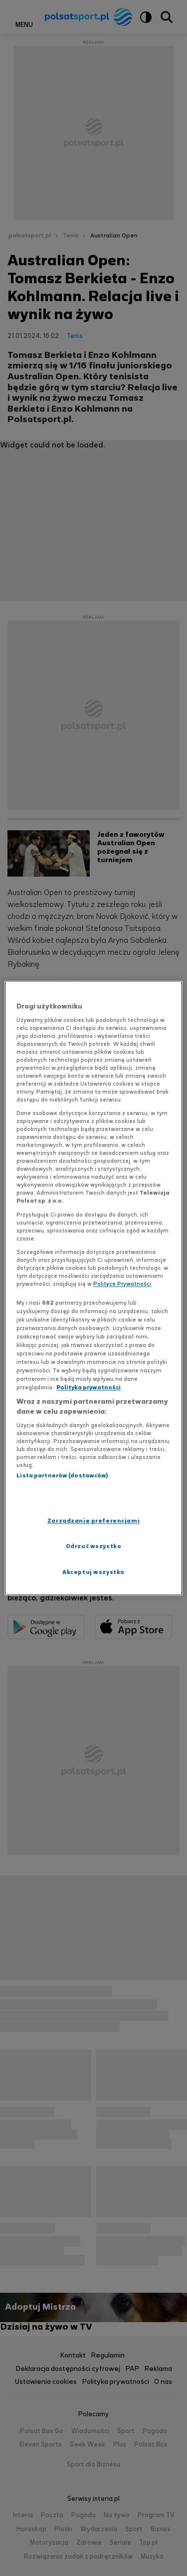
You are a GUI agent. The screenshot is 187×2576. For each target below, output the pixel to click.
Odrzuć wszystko (94, 1546)
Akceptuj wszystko (93, 1572)
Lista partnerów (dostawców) (62, 1476)
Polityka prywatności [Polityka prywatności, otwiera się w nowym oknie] (88, 1388)
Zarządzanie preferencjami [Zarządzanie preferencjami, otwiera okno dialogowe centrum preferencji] (93, 1521)
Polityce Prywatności (122, 1284)
